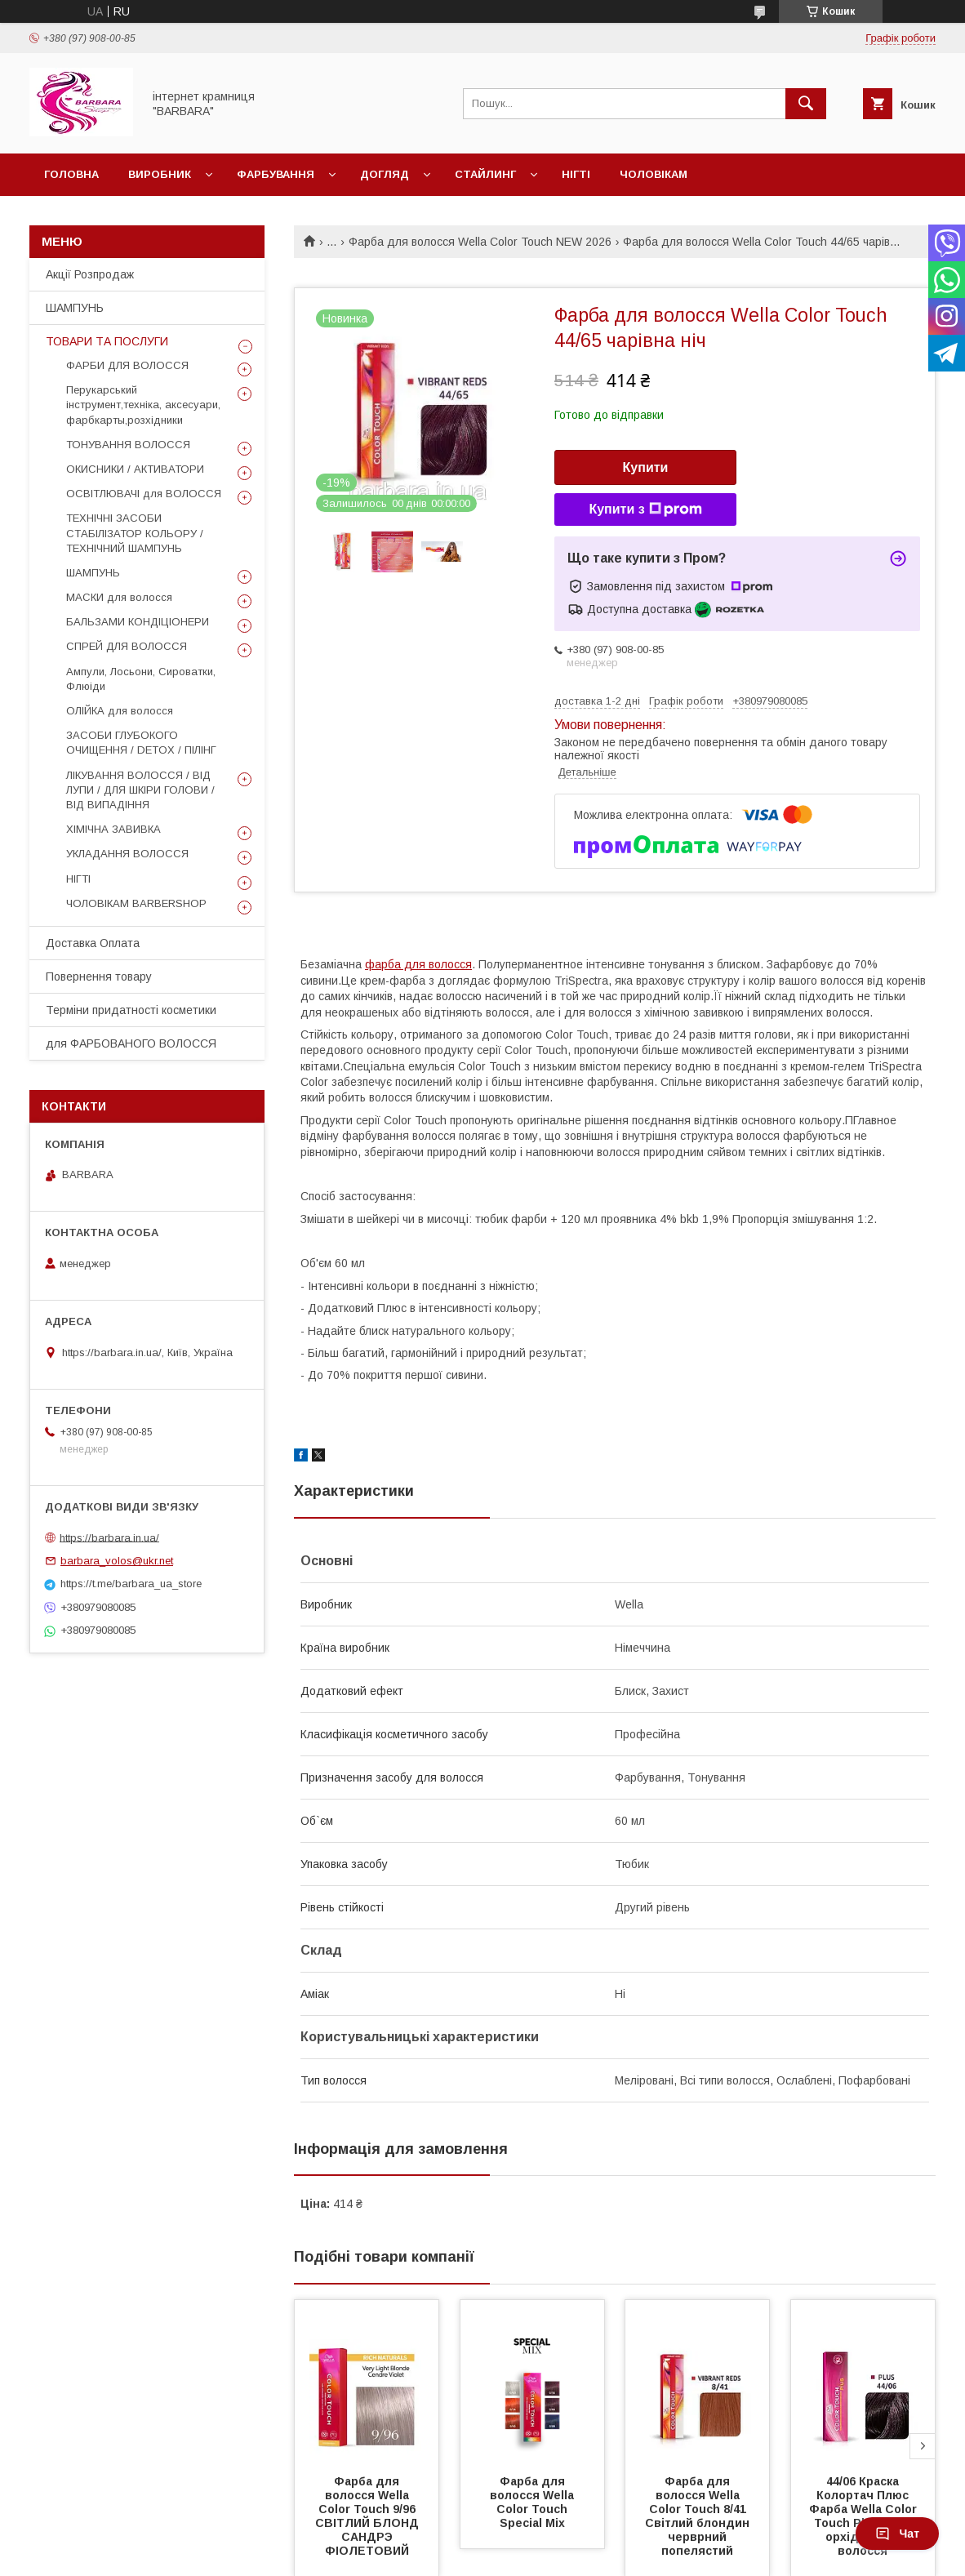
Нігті (576, 174)
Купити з (645, 509)
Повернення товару (99, 976)
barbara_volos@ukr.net (116, 1561)
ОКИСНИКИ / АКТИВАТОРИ (135, 469)
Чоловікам (653, 174)
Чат (897, 2533)
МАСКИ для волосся (119, 597)
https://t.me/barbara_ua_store (131, 1583)
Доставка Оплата (93, 943)
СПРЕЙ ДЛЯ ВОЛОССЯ (126, 646)
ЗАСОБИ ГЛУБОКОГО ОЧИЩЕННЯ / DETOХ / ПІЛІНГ (141, 742)
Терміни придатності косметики (131, 1010)
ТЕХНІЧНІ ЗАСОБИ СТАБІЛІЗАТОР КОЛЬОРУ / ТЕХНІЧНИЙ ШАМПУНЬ (134, 533)
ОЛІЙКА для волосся (119, 711)
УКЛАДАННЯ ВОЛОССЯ (127, 854)
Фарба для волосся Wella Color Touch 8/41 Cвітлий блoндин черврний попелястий (699, 2516)
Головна (71, 174)
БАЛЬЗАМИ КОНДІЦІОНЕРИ (137, 622)
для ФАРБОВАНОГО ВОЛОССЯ (131, 1043)
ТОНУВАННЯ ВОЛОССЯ (128, 444)
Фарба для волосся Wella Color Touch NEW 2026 (480, 241)
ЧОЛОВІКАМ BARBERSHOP (136, 903)
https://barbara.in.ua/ (109, 1537)
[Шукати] (805, 103)
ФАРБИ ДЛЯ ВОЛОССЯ (127, 365)
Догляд (384, 174)
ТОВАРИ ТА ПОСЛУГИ (107, 341)
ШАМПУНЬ (75, 307)
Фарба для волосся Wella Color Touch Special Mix (533, 2502)
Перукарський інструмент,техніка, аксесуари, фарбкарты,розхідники (143, 404)
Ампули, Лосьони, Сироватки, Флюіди (141, 678)
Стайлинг (485, 174)
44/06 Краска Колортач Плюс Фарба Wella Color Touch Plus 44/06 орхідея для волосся (864, 2516)
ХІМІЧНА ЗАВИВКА (113, 829)
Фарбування (275, 174)
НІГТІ (78, 879)
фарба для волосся (418, 964)
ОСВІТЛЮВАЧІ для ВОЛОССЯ (143, 493)
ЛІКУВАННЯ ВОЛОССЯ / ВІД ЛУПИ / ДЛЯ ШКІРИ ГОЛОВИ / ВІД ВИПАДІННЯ (140, 790)
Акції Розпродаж (90, 274)
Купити (646, 467)
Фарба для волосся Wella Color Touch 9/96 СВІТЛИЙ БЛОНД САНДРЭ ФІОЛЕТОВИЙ (368, 2516)
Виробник (159, 174)
